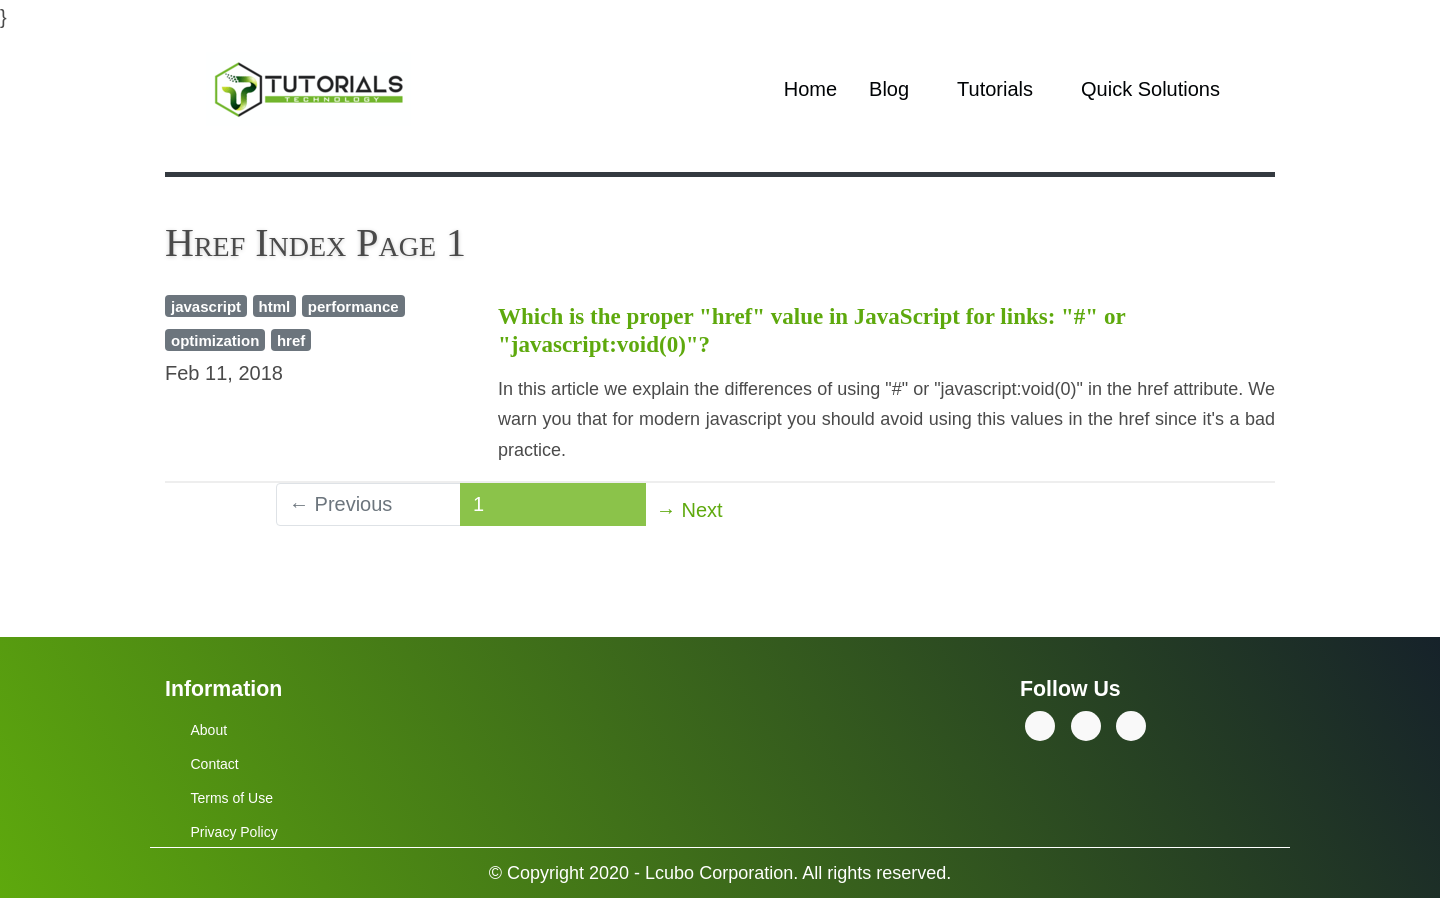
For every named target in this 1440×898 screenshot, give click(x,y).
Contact (215, 764)
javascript (206, 306)
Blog (889, 89)
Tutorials (995, 89)
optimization (215, 340)
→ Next (689, 510)
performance (353, 306)
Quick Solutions (1150, 89)
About (209, 730)
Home (810, 89)
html (275, 306)
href (291, 340)
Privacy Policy (234, 832)
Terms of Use (232, 798)
